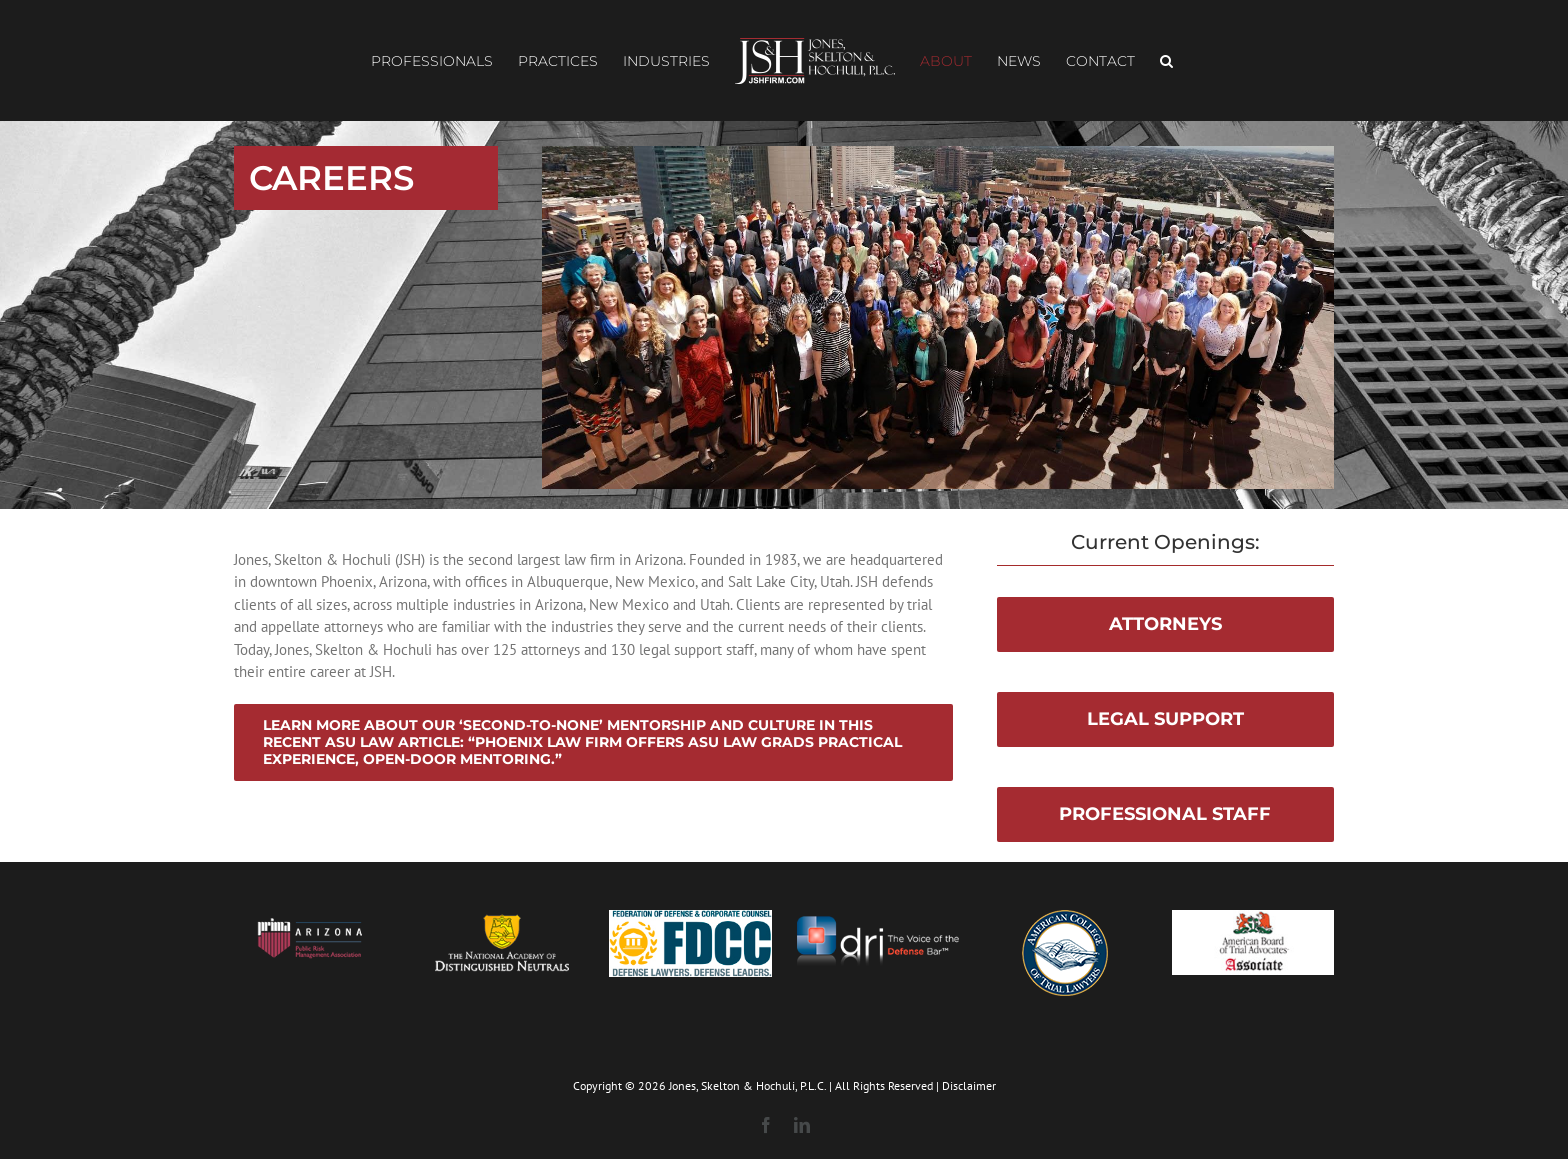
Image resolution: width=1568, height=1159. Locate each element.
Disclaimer (969, 1085)
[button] (1166, 61)
